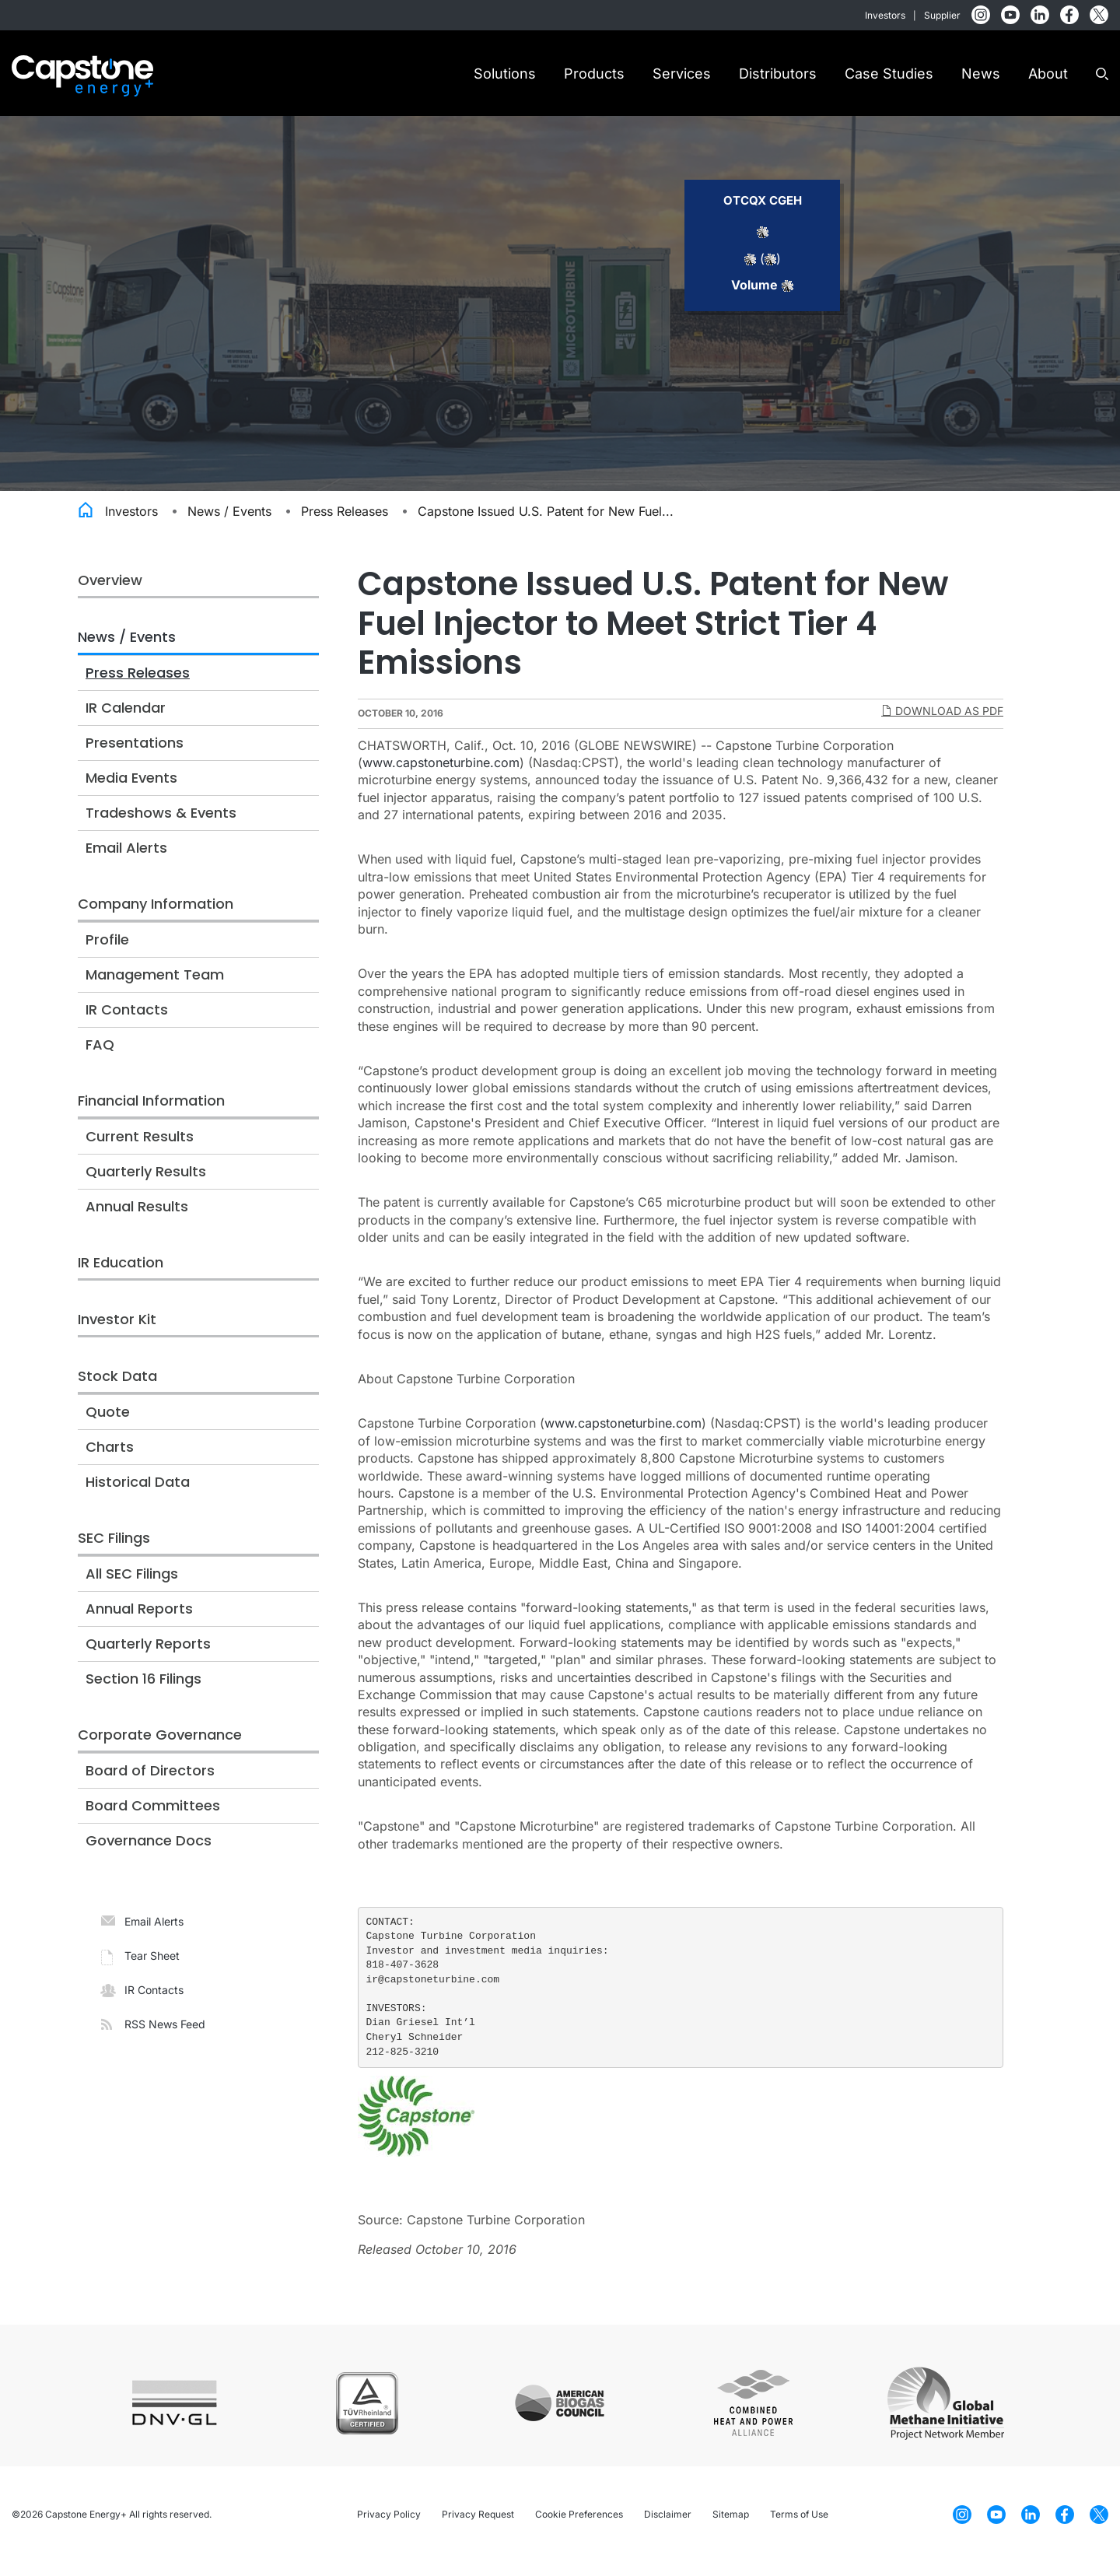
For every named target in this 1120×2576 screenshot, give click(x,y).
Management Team (155, 987)
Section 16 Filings (143, 1692)
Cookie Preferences (579, 2527)
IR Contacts (127, 1022)
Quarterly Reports (148, 1657)
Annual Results (137, 1219)
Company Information (155, 917)
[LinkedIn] (1040, 14)
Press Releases (344, 524)
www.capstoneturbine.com (441, 775)
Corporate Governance (160, 1748)
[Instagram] (980, 14)
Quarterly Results (146, 1184)
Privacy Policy (389, 2527)
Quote (108, 1425)
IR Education (120, 1275)
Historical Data (138, 1495)
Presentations (135, 756)
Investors (885, 15)
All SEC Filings (132, 1586)
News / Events (229, 524)
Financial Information (151, 1113)
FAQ (100, 1057)
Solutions (505, 73)
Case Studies (889, 73)
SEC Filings (114, 1551)
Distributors (778, 73)
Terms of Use (799, 2527)
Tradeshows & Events (161, 826)
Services (682, 73)
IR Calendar (126, 721)
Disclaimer (667, 2527)
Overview (110, 593)
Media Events (131, 791)
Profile (107, 952)
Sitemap (730, 2527)
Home (85, 521)
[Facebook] (1069, 14)
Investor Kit (117, 1332)
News (980, 73)
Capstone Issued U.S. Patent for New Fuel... (546, 524)
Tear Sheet (152, 1968)
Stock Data (117, 1389)
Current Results (140, 1149)
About (1048, 73)
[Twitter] (1099, 14)
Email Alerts (126, 861)
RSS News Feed (164, 2037)
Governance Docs (149, 1853)
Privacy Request (478, 2527)
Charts (110, 1460)
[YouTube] (1010, 14)
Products (594, 73)
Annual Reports (139, 1621)
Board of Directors (150, 1783)
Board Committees (153, 1818)
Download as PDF (942, 723)
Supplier (942, 15)
